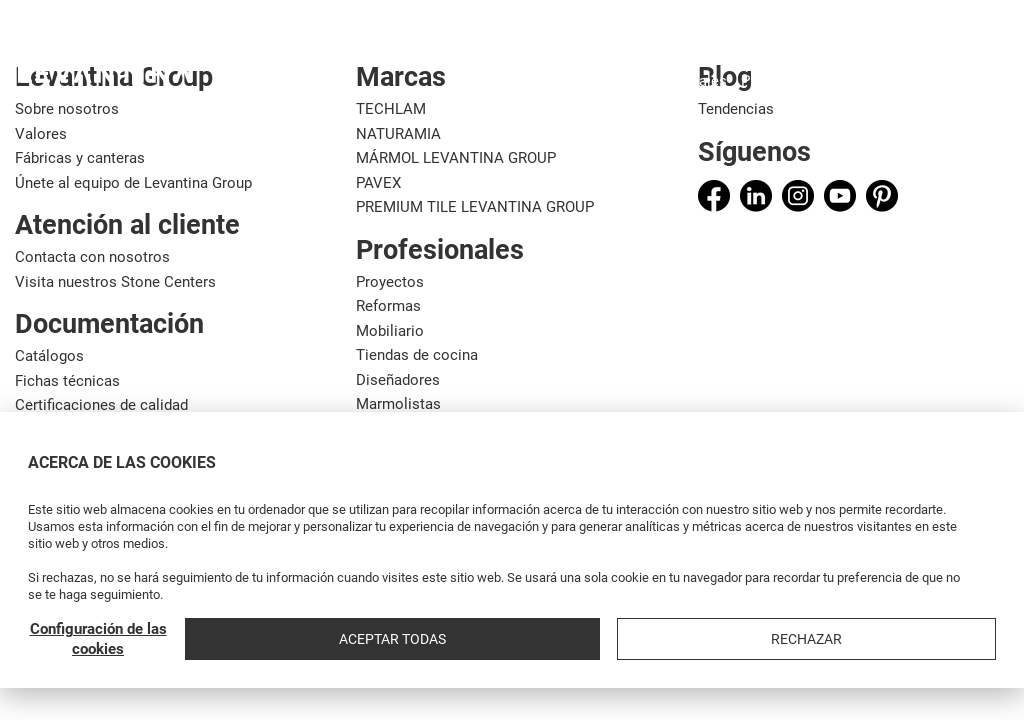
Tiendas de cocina (417, 355)
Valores (41, 134)
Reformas (388, 306)
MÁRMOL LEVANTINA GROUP (456, 158)
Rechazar (943, 639)
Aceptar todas (803, 639)
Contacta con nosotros (92, 257)
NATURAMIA (398, 134)
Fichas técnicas (67, 381)
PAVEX (378, 183)
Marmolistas (398, 404)
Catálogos (49, 356)
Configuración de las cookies (646, 639)
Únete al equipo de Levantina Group (133, 183)
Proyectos (390, 282)
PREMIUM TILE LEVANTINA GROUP (475, 207)
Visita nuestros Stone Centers (115, 282)
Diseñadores (398, 380)
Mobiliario (390, 331)
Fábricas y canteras (80, 158)
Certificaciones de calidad (101, 405)
